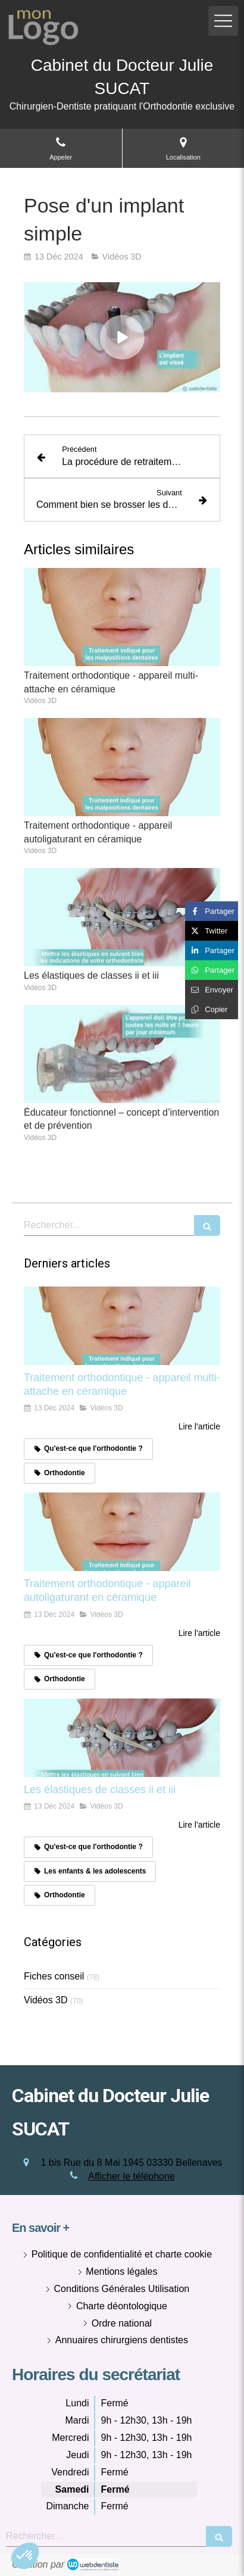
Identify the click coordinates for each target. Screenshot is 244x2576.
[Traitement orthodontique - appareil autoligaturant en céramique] (122, 1531)
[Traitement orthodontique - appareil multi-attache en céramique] (122, 1326)
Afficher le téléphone (131, 2176)
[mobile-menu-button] (223, 21)
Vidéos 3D (46, 2000)
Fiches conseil (54, 1976)
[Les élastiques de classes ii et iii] (122, 1737)
